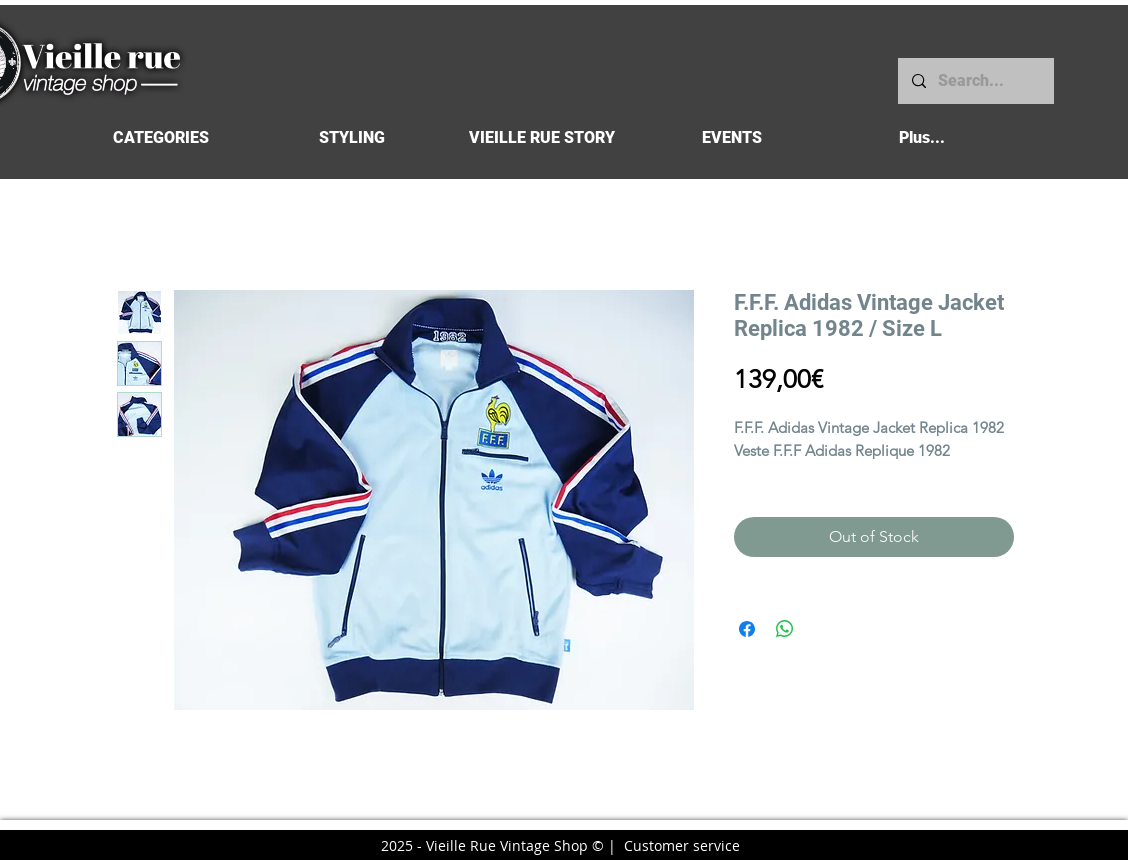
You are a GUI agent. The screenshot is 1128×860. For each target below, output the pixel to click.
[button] (160, 137)
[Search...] (975, 81)
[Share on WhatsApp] (785, 629)
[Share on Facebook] (747, 629)
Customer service (682, 845)
